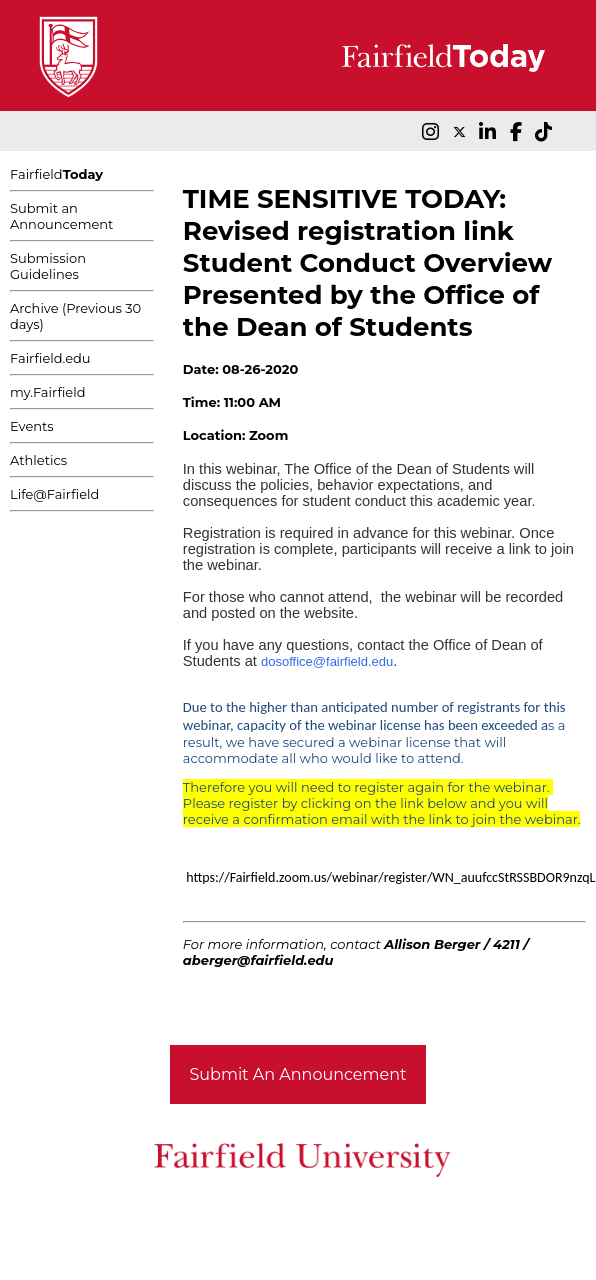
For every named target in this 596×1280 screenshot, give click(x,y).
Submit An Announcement (298, 1074)
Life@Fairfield (54, 494)
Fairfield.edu (50, 358)
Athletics (38, 460)
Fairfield (56, 174)
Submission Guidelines (48, 266)
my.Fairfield (48, 392)
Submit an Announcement (61, 216)
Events (32, 426)
